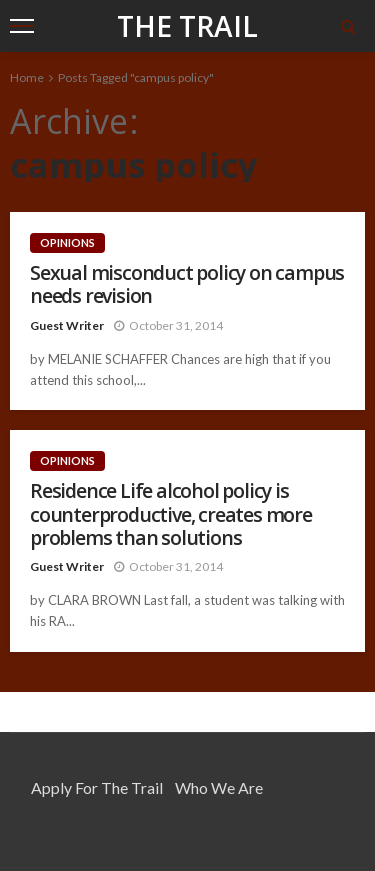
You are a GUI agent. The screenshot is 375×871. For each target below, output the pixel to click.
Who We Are (219, 787)
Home (27, 77)
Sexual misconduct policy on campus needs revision (187, 284)
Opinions (67, 242)
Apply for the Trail (97, 787)
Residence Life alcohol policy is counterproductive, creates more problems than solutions (171, 514)
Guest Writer (67, 325)
